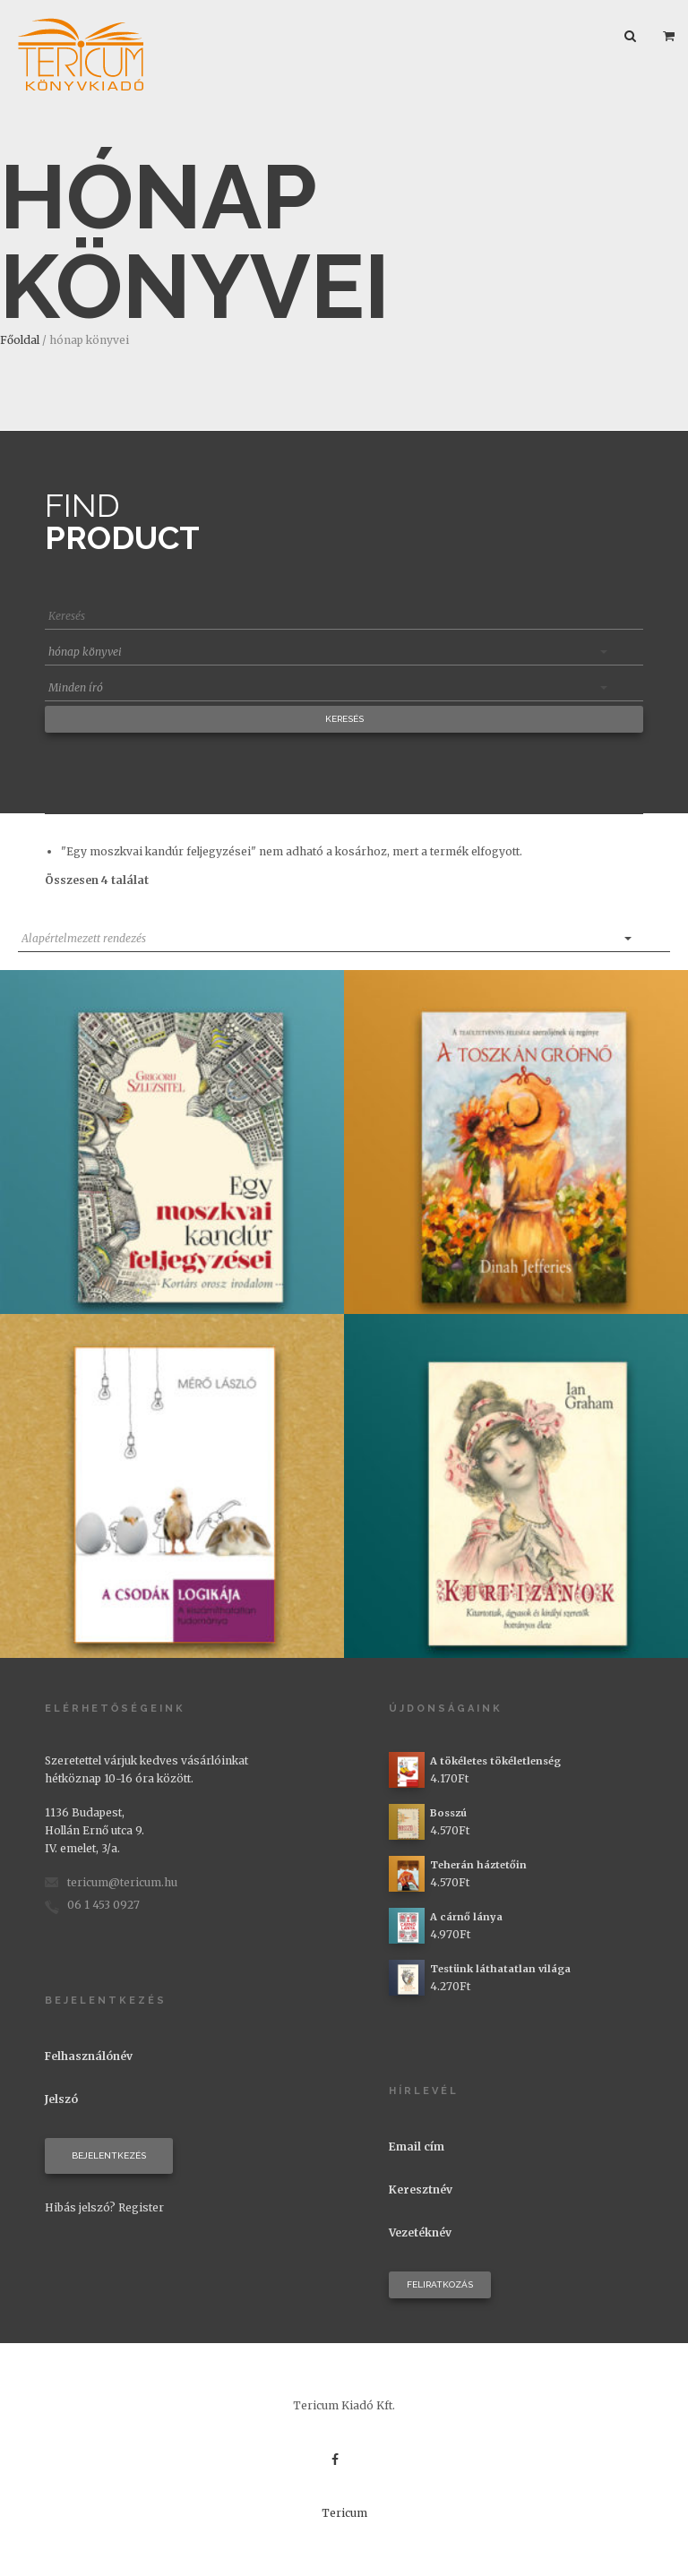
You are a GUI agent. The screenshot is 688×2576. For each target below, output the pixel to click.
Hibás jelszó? (80, 2207)
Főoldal (19, 340)
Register (141, 2207)
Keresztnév (420, 2189)
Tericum (344, 2513)
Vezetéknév (420, 2232)
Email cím (416, 2146)
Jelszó (61, 2099)
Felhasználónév (89, 2056)
